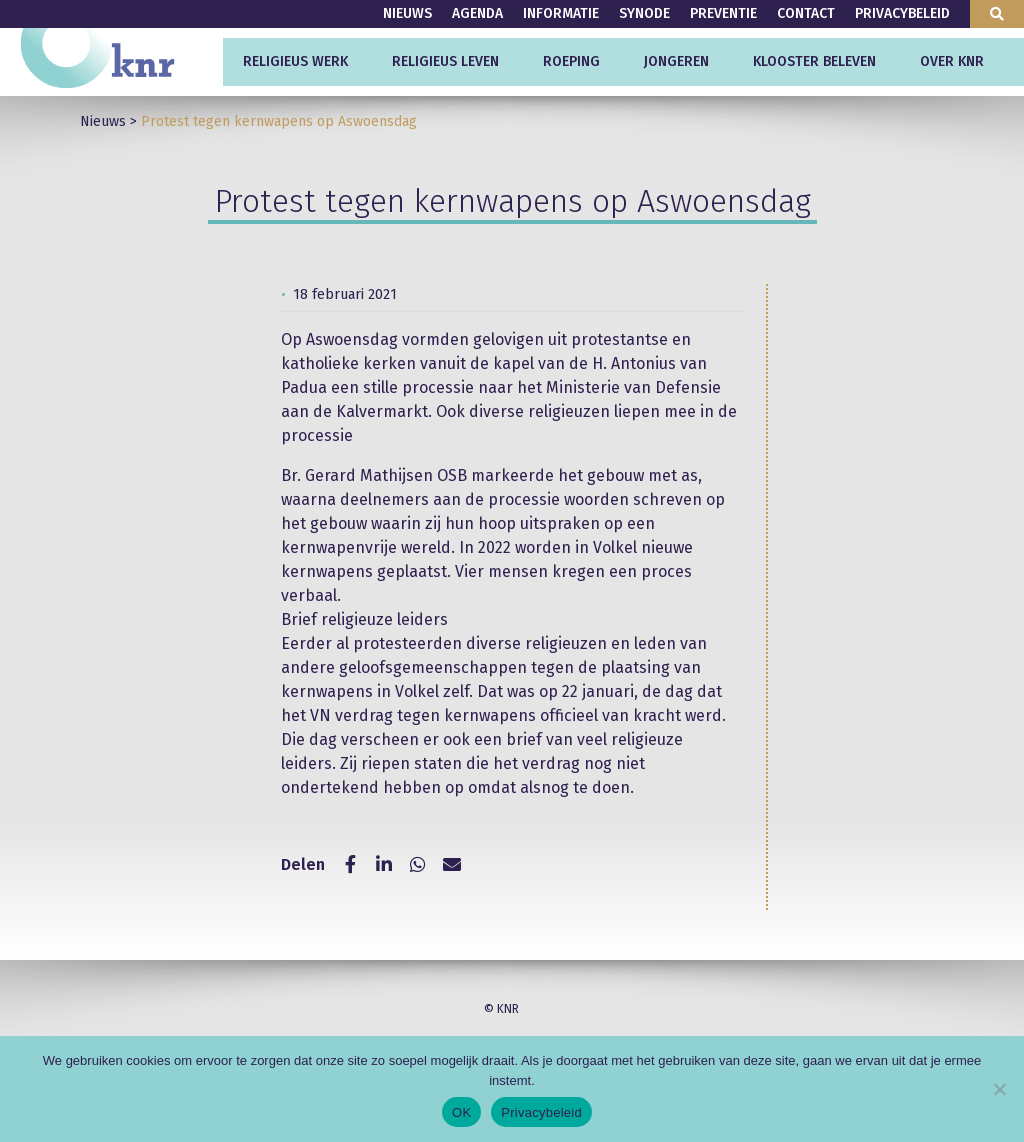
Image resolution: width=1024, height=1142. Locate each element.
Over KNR (952, 61)
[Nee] (999, 1089)
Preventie (723, 13)
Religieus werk (295, 61)
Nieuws (407, 13)
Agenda (477, 13)
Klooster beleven (814, 61)
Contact (806, 13)
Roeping (571, 61)
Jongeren (676, 61)
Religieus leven (445, 61)
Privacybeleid (902, 13)
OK (461, 1112)
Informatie (561, 13)
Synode (644, 13)
